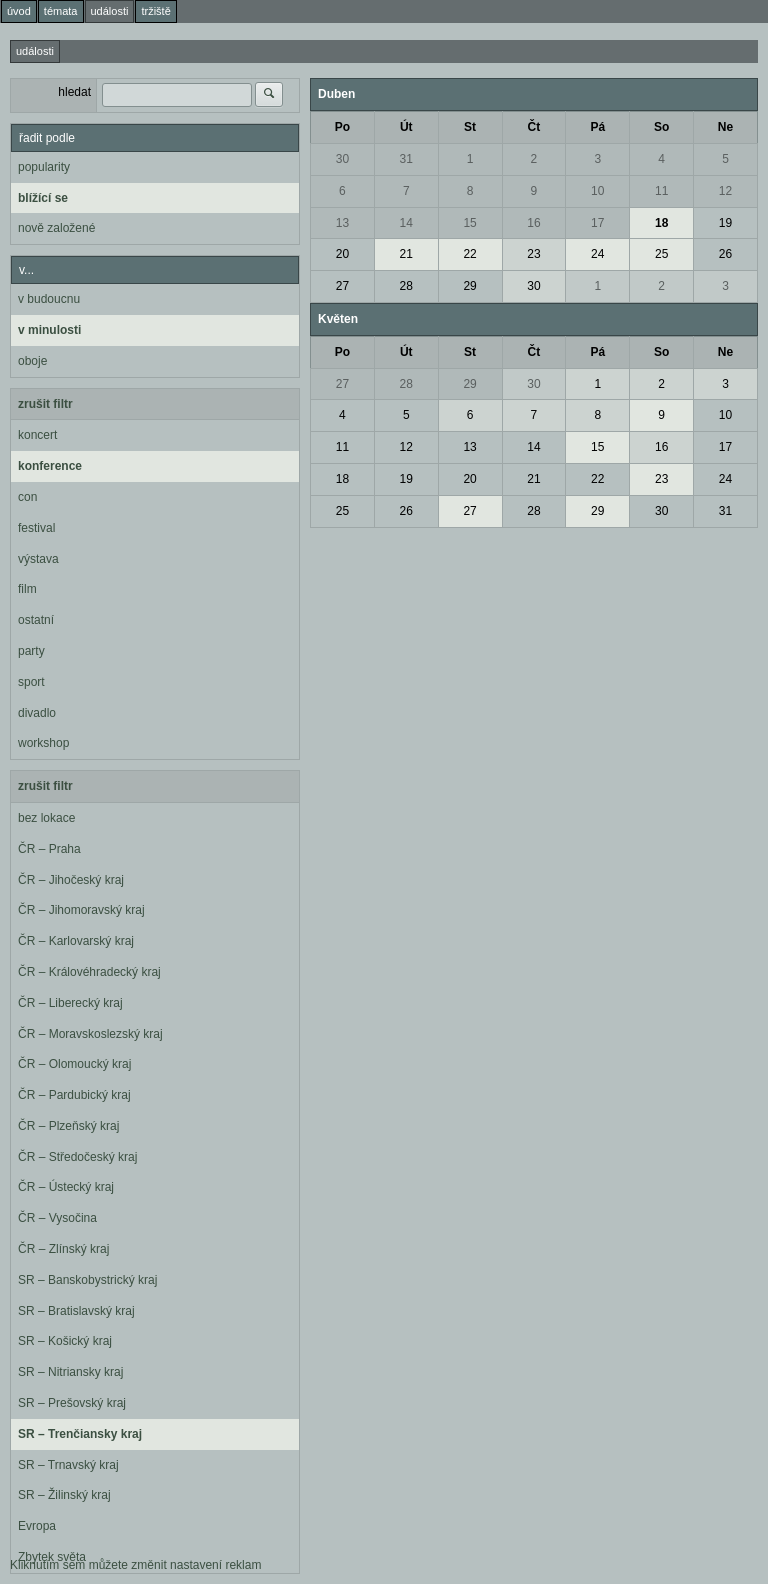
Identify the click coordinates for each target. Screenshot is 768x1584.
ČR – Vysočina (57, 1218)
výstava (38, 559)
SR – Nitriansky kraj (70, 1372)
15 (469, 223)
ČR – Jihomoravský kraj (81, 910)
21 (406, 254)
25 (661, 254)
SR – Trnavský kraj (68, 1465)
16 (533, 223)
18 (661, 223)
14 (406, 223)
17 (597, 223)
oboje (32, 361)
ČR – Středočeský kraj (77, 1157)
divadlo (37, 713)
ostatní (36, 620)
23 (533, 254)
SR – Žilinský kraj (64, 1495)
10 (597, 191)
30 (342, 159)
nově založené (56, 228)
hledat (74, 92)
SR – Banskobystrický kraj (87, 1280)
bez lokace (46, 818)
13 (342, 223)
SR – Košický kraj (65, 1341)
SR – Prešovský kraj (72, 1403)
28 (406, 286)
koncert (37, 435)
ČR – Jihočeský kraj (71, 880)
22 (469, 254)
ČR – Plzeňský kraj (68, 1126)
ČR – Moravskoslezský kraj (90, 1034)
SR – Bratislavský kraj (76, 1311)
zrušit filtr (45, 404)
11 (661, 191)
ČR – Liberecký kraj (70, 1003)
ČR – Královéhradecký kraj (89, 972)
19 (725, 223)
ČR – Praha (49, 849)
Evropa (37, 1526)
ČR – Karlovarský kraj (76, 941)
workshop (43, 743)
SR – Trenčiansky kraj (80, 1434)
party (31, 651)
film (27, 589)
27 (342, 286)
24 (597, 254)
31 (406, 159)
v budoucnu (49, 299)
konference (50, 466)
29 (469, 286)
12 (725, 191)
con (27, 497)
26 (725, 254)
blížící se (43, 198)
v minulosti (49, 330)
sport (31, 682)
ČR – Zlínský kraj (63, 1249)
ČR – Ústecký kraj (66, 1187)
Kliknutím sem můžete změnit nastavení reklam (135, 1565)
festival (36, 528)
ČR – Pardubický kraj (74, 1095)
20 (342, 254)
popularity (44, 167)
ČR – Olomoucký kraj (74, 1064)
